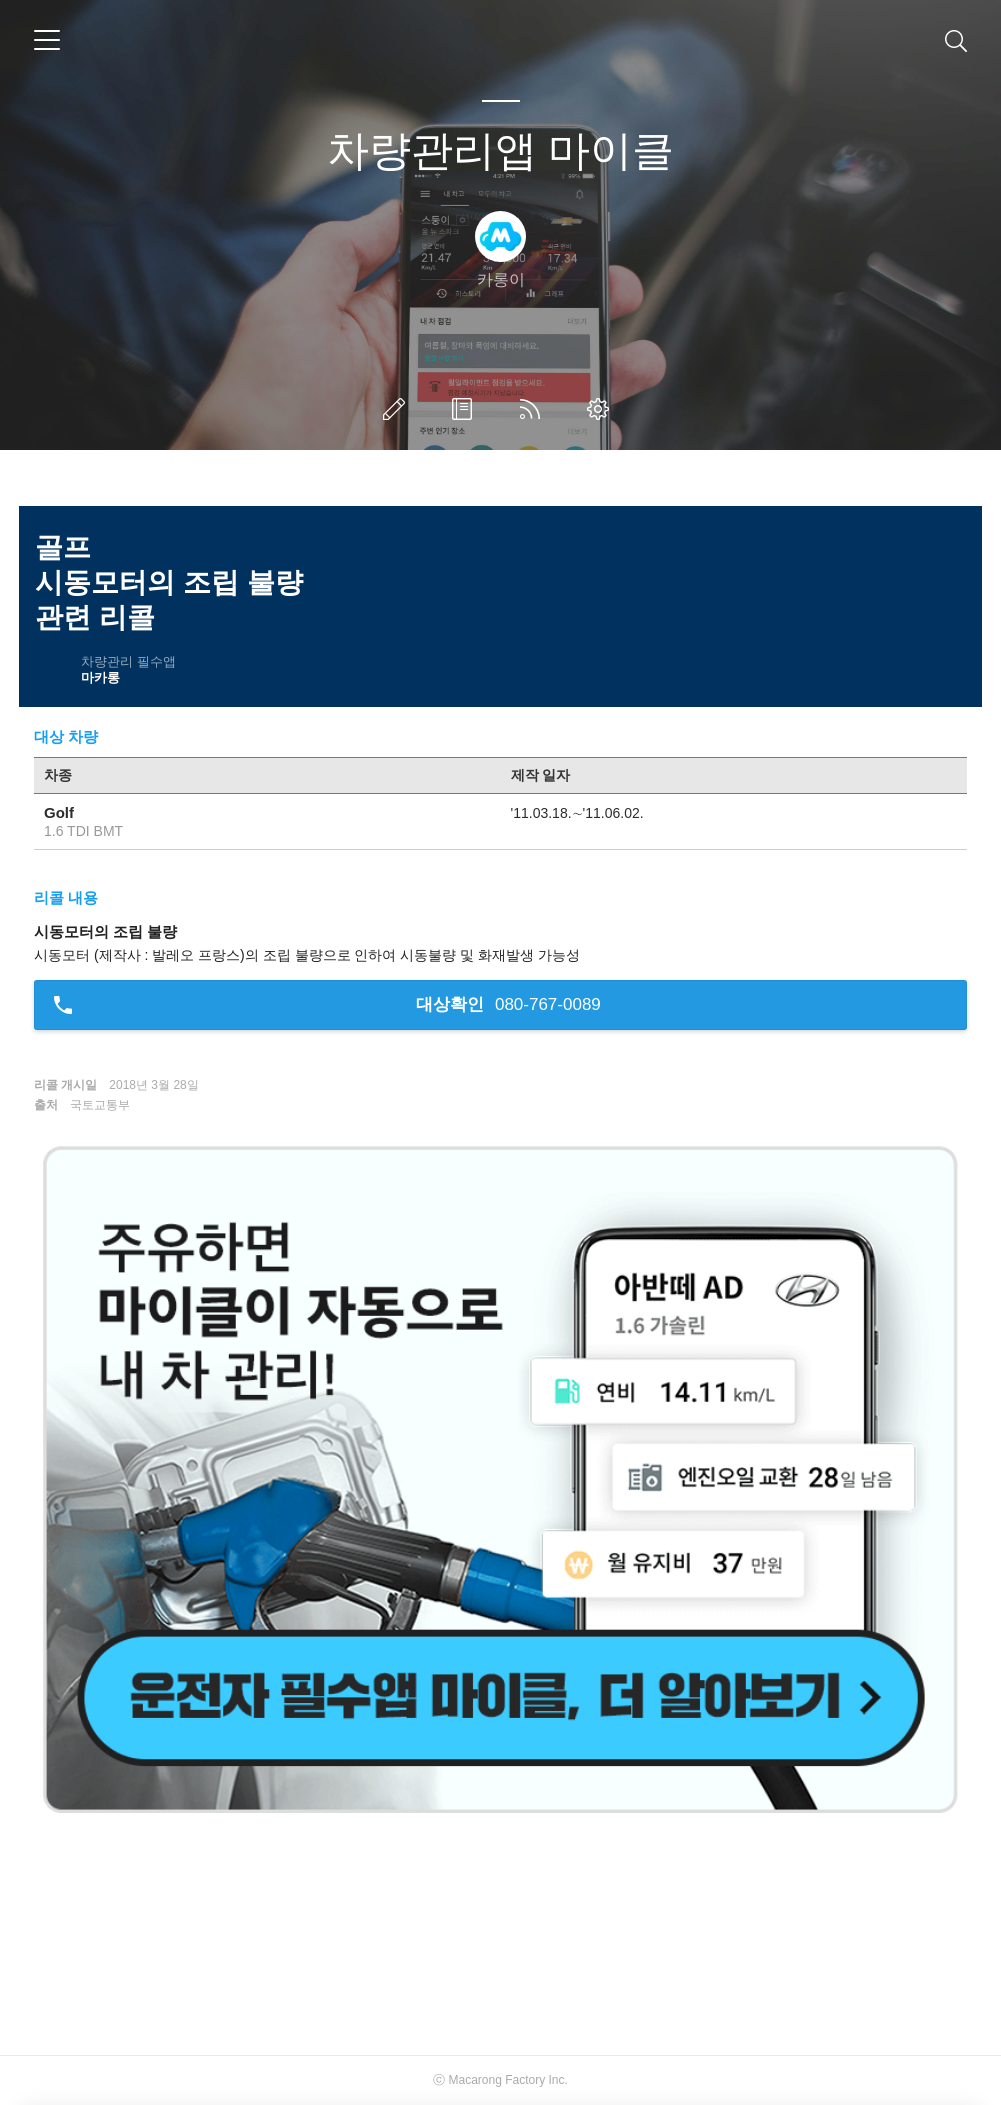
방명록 (466, 409)
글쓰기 (398, 409)
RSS (534, 409)
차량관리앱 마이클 (501, 150)
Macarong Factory (496, 2080)
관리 (602, 409)
